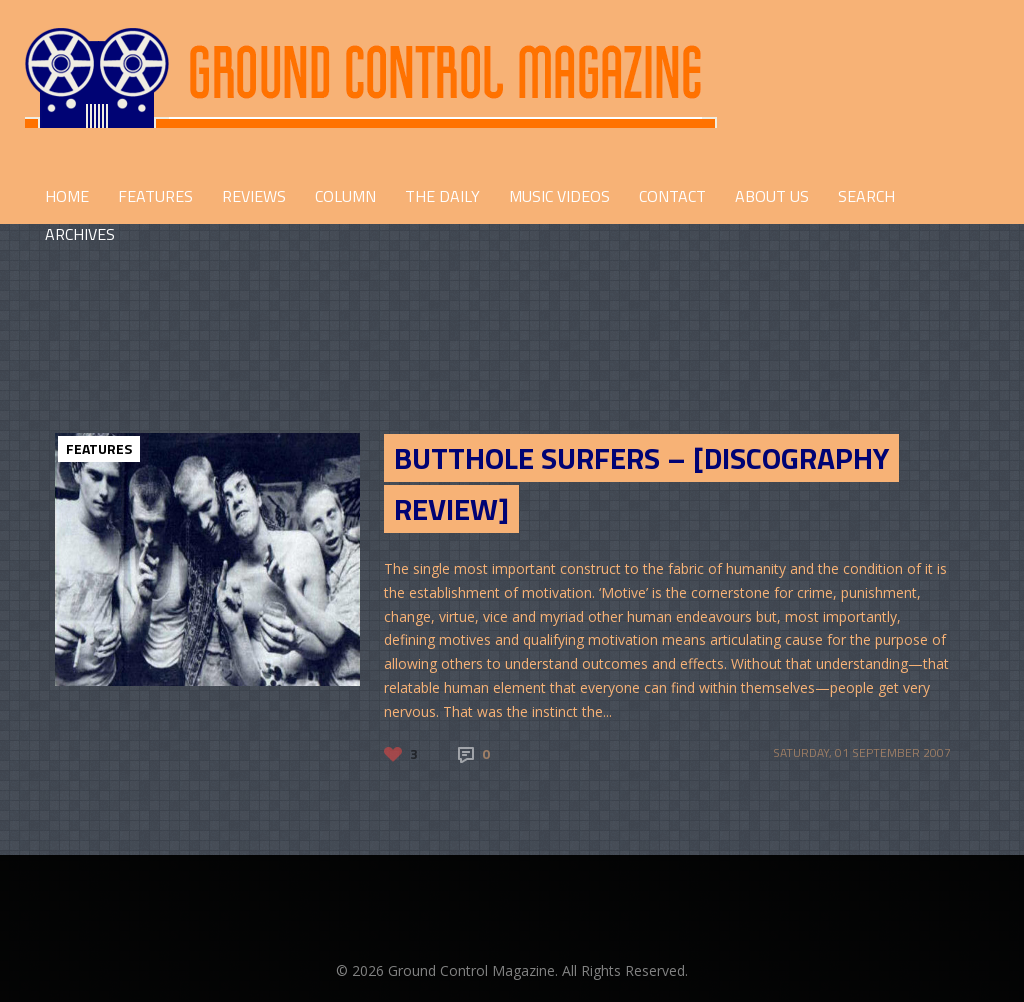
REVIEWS (254, 196)
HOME (67, 196)
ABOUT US (772, 196)
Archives (80, 234)
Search (866, 196)
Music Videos (559, 196)
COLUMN (345, 196)
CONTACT (672, 196)
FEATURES (155, 196)
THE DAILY (442, 196)
